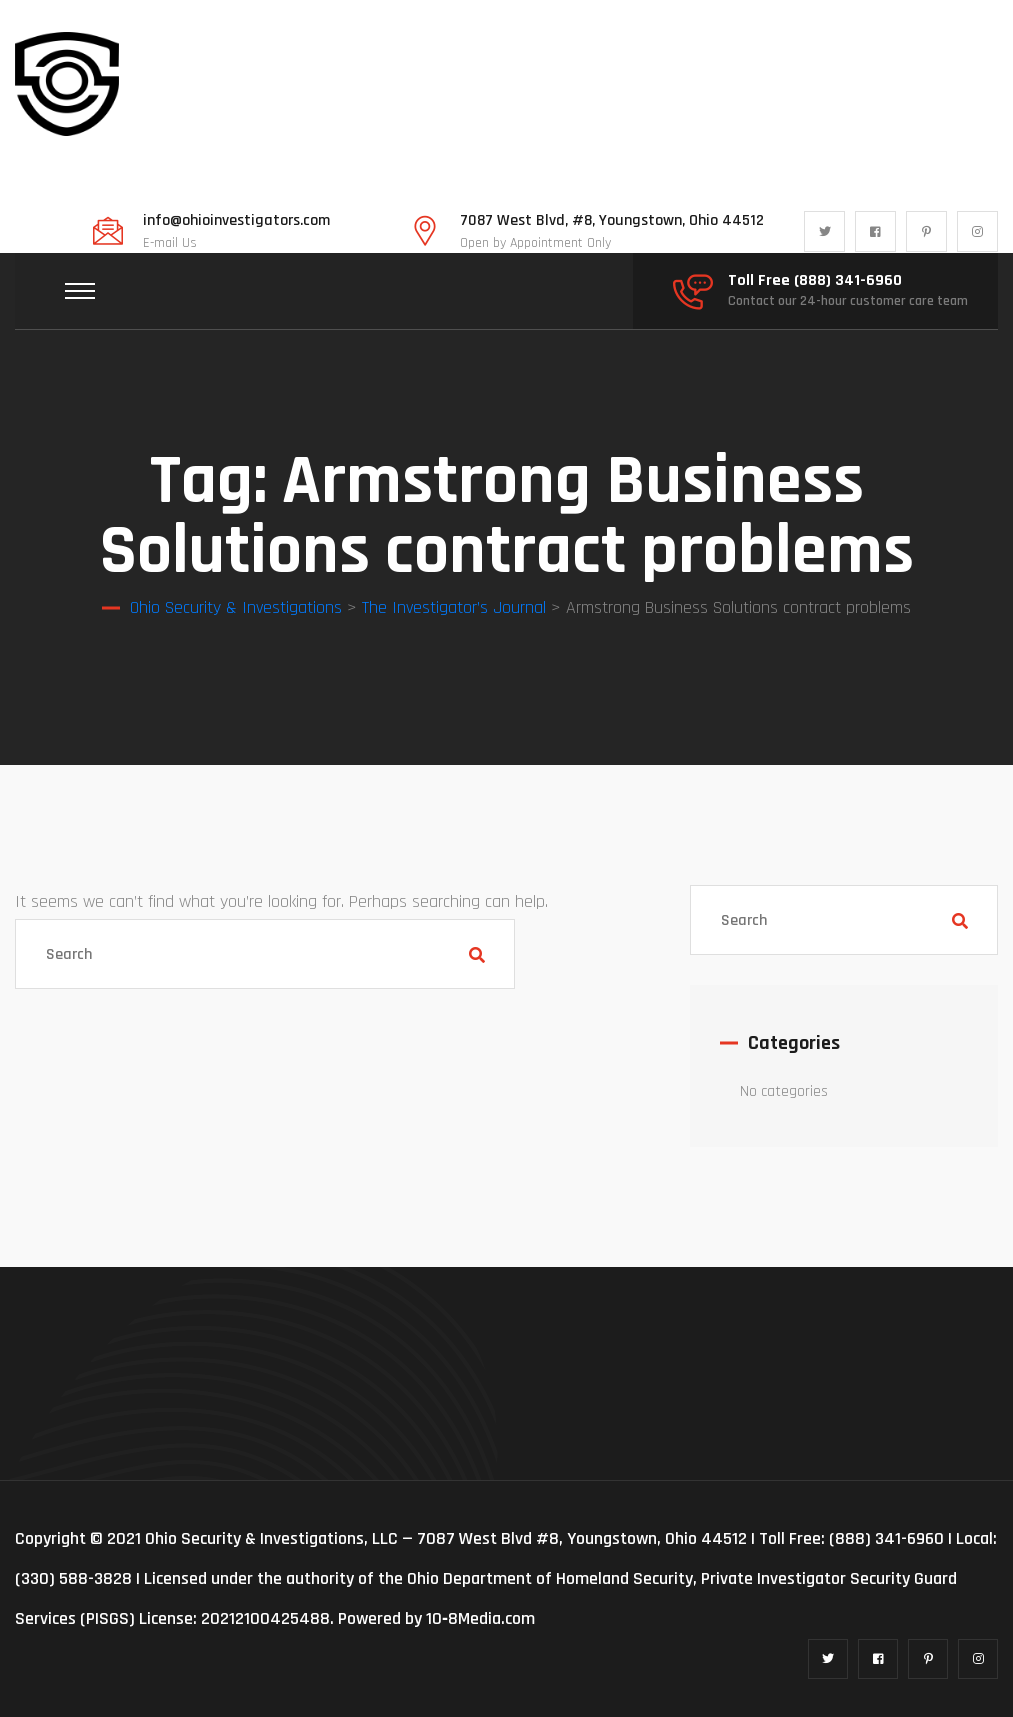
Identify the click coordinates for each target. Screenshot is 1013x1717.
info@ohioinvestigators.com (236, 221)
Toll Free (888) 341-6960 (815, 281)
